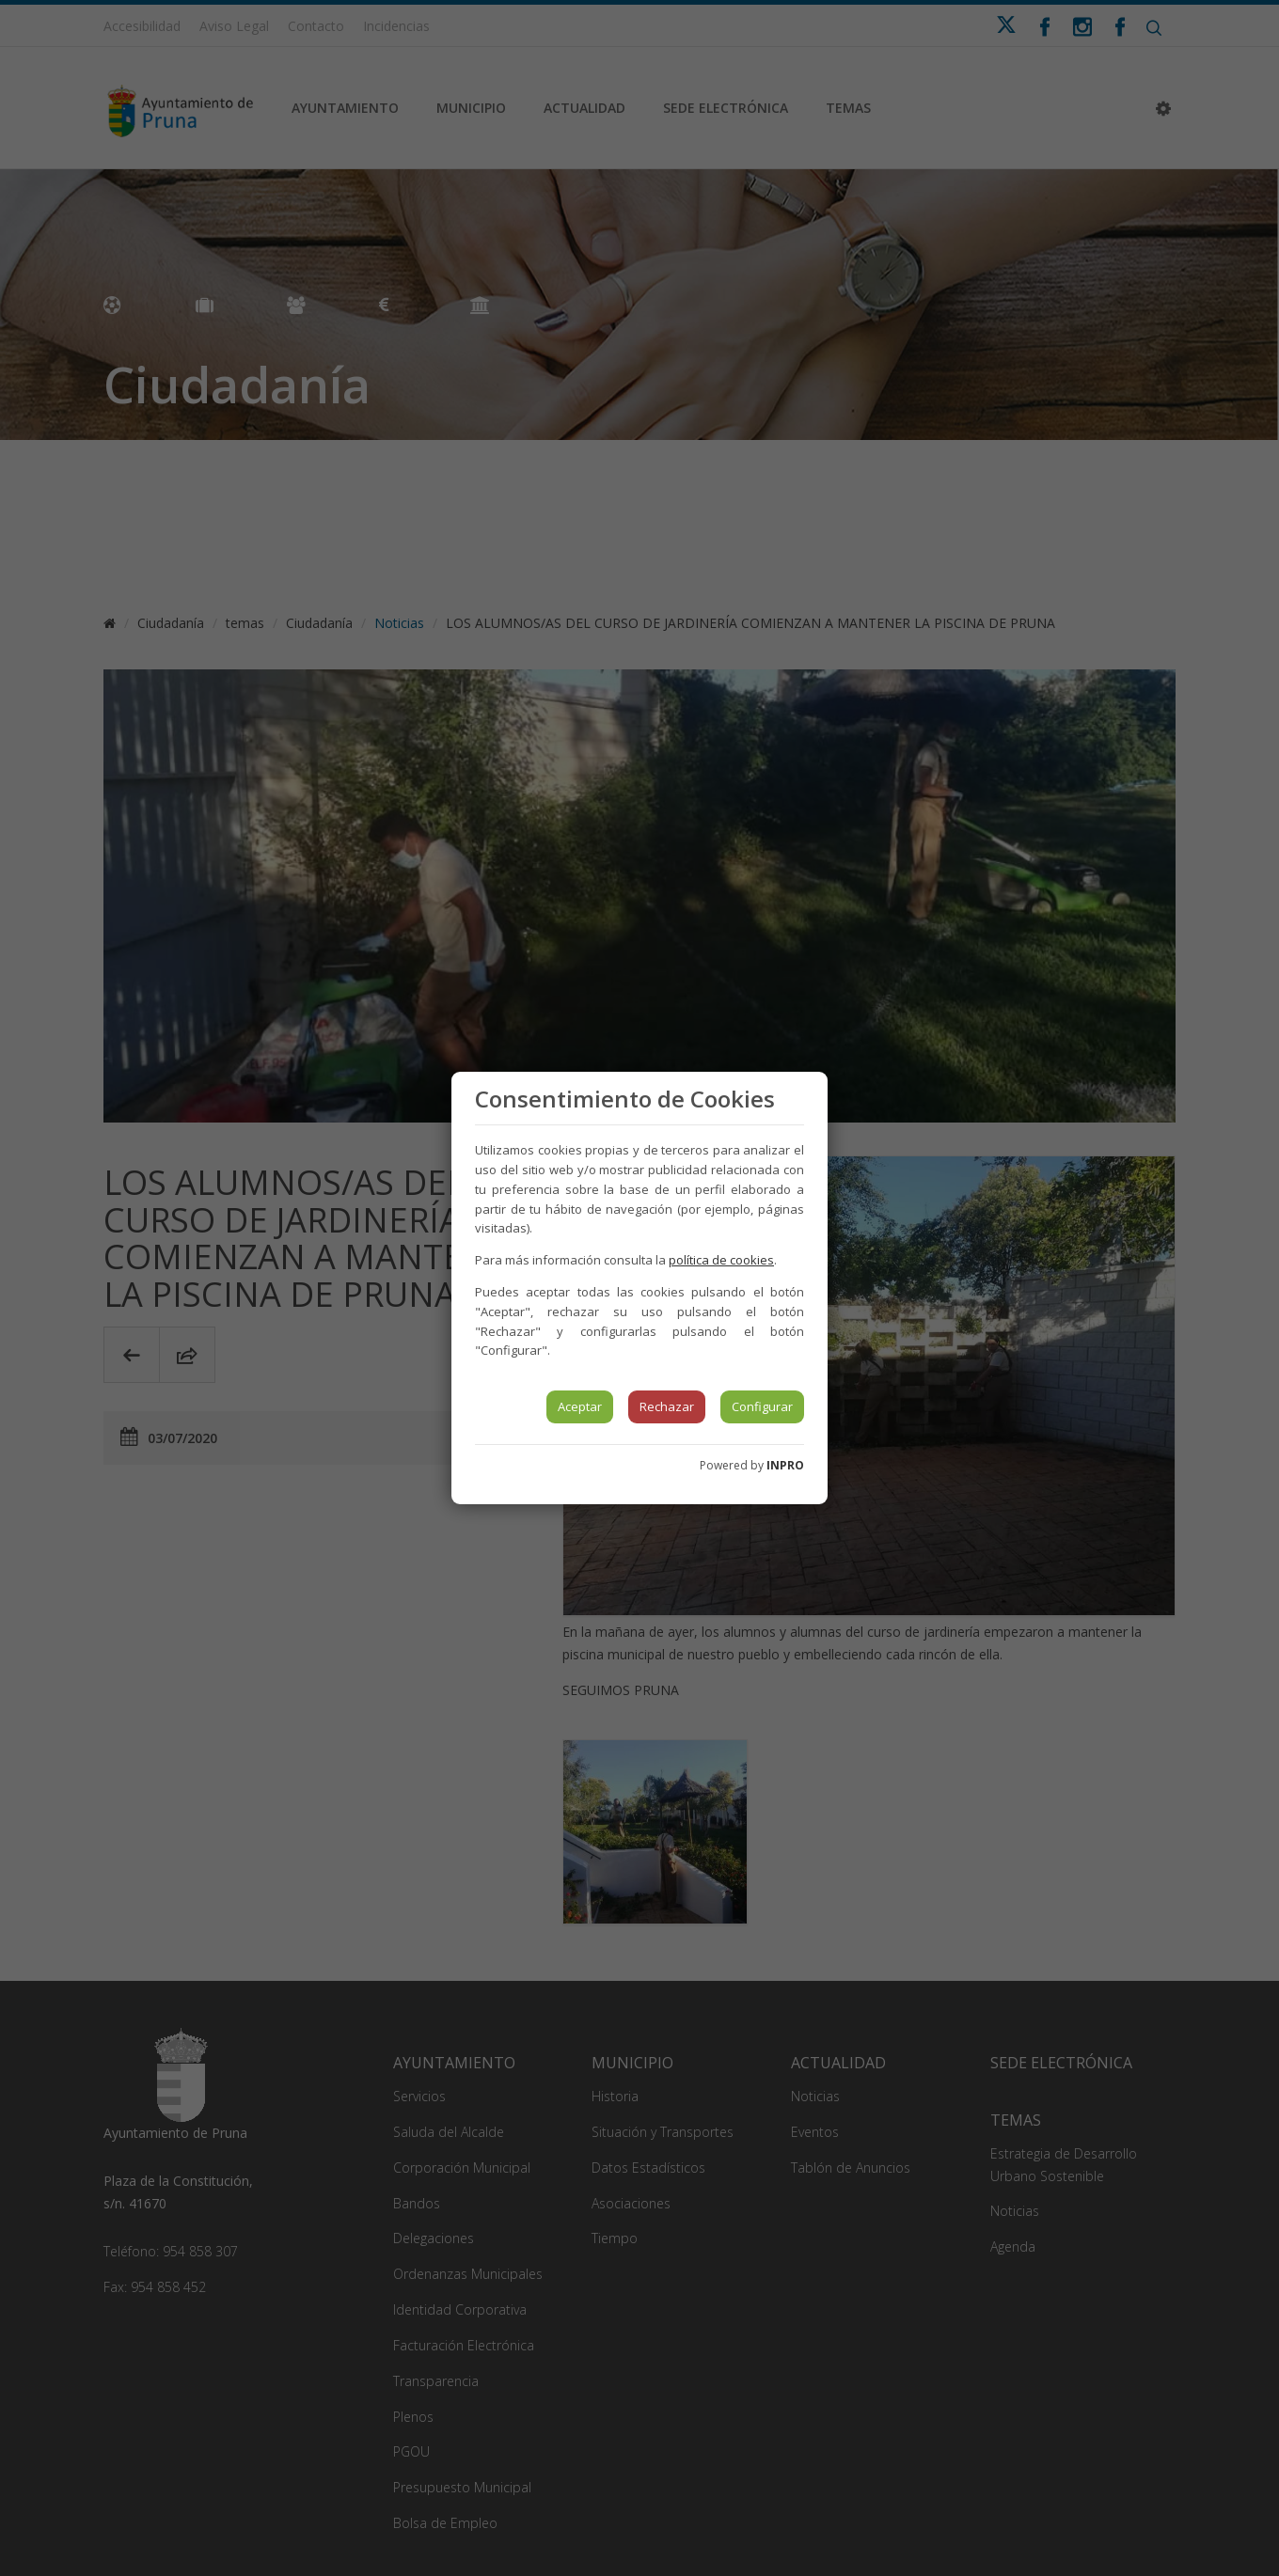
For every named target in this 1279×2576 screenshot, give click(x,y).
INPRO (785, 1465)
